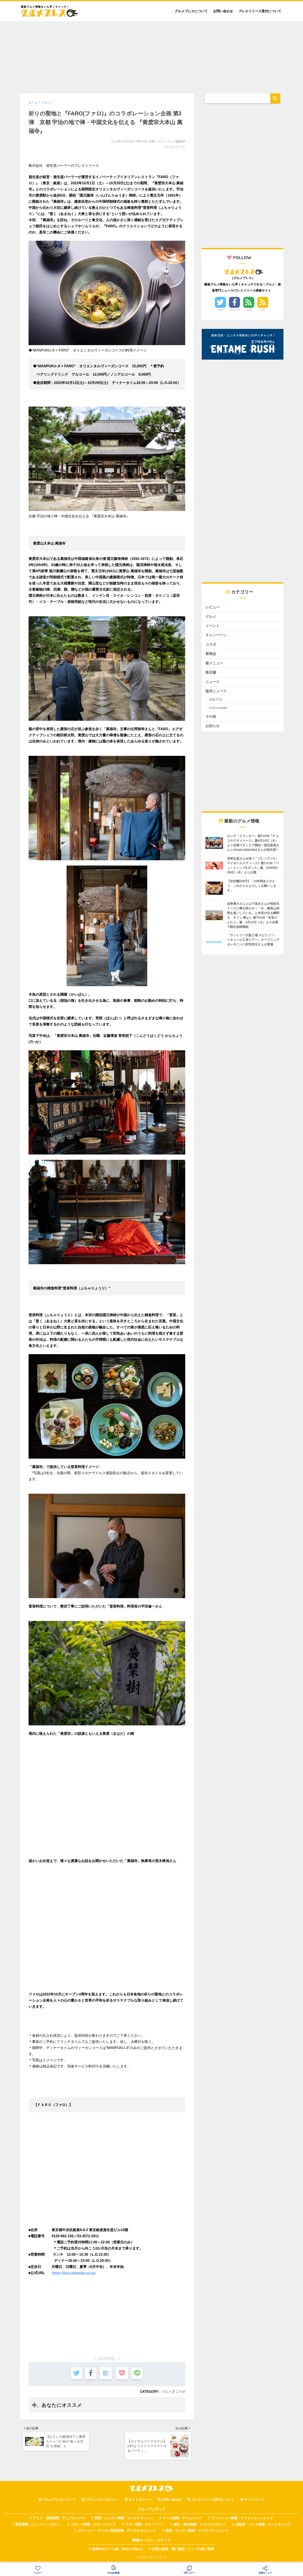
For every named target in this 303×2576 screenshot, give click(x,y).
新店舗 (211, 676)
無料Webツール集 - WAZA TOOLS (117, 2551)
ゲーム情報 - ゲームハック (182, 2520)
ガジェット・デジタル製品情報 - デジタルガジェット (117, 2533)
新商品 (211, 656)
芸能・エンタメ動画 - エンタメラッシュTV (196, 2533)
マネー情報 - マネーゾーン (144, 2527)
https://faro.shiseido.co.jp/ (74, 2273)
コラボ (180, 2391)
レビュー (212, 607)
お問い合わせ (223, 11)
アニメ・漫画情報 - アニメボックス (59, 2520)
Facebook (234, 309)
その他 (211, 721)
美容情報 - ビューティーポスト (38, 2527)
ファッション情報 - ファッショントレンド (242, 2520)
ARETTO (215, 704)
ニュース (212, 685)
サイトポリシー (140, 2502)
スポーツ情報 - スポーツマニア (93, 2527)
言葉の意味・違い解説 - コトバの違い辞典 (183, 2551)
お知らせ (212, 730)
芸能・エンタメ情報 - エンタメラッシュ (123, 2520)
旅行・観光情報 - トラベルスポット (200, 2527)
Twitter (220, 309)
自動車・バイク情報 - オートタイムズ (263, 2527)
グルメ (165, 2391)
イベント (212, 627)
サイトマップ (254, 2502)
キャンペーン (216, 637)
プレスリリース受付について (259, 11)
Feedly (248, 309)
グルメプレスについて (191, 11)
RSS (263, 309)
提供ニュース (216, 695)
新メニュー (214, 666)
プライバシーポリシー (102, 2502)
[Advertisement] (151, 55)
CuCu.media (218, 712)
